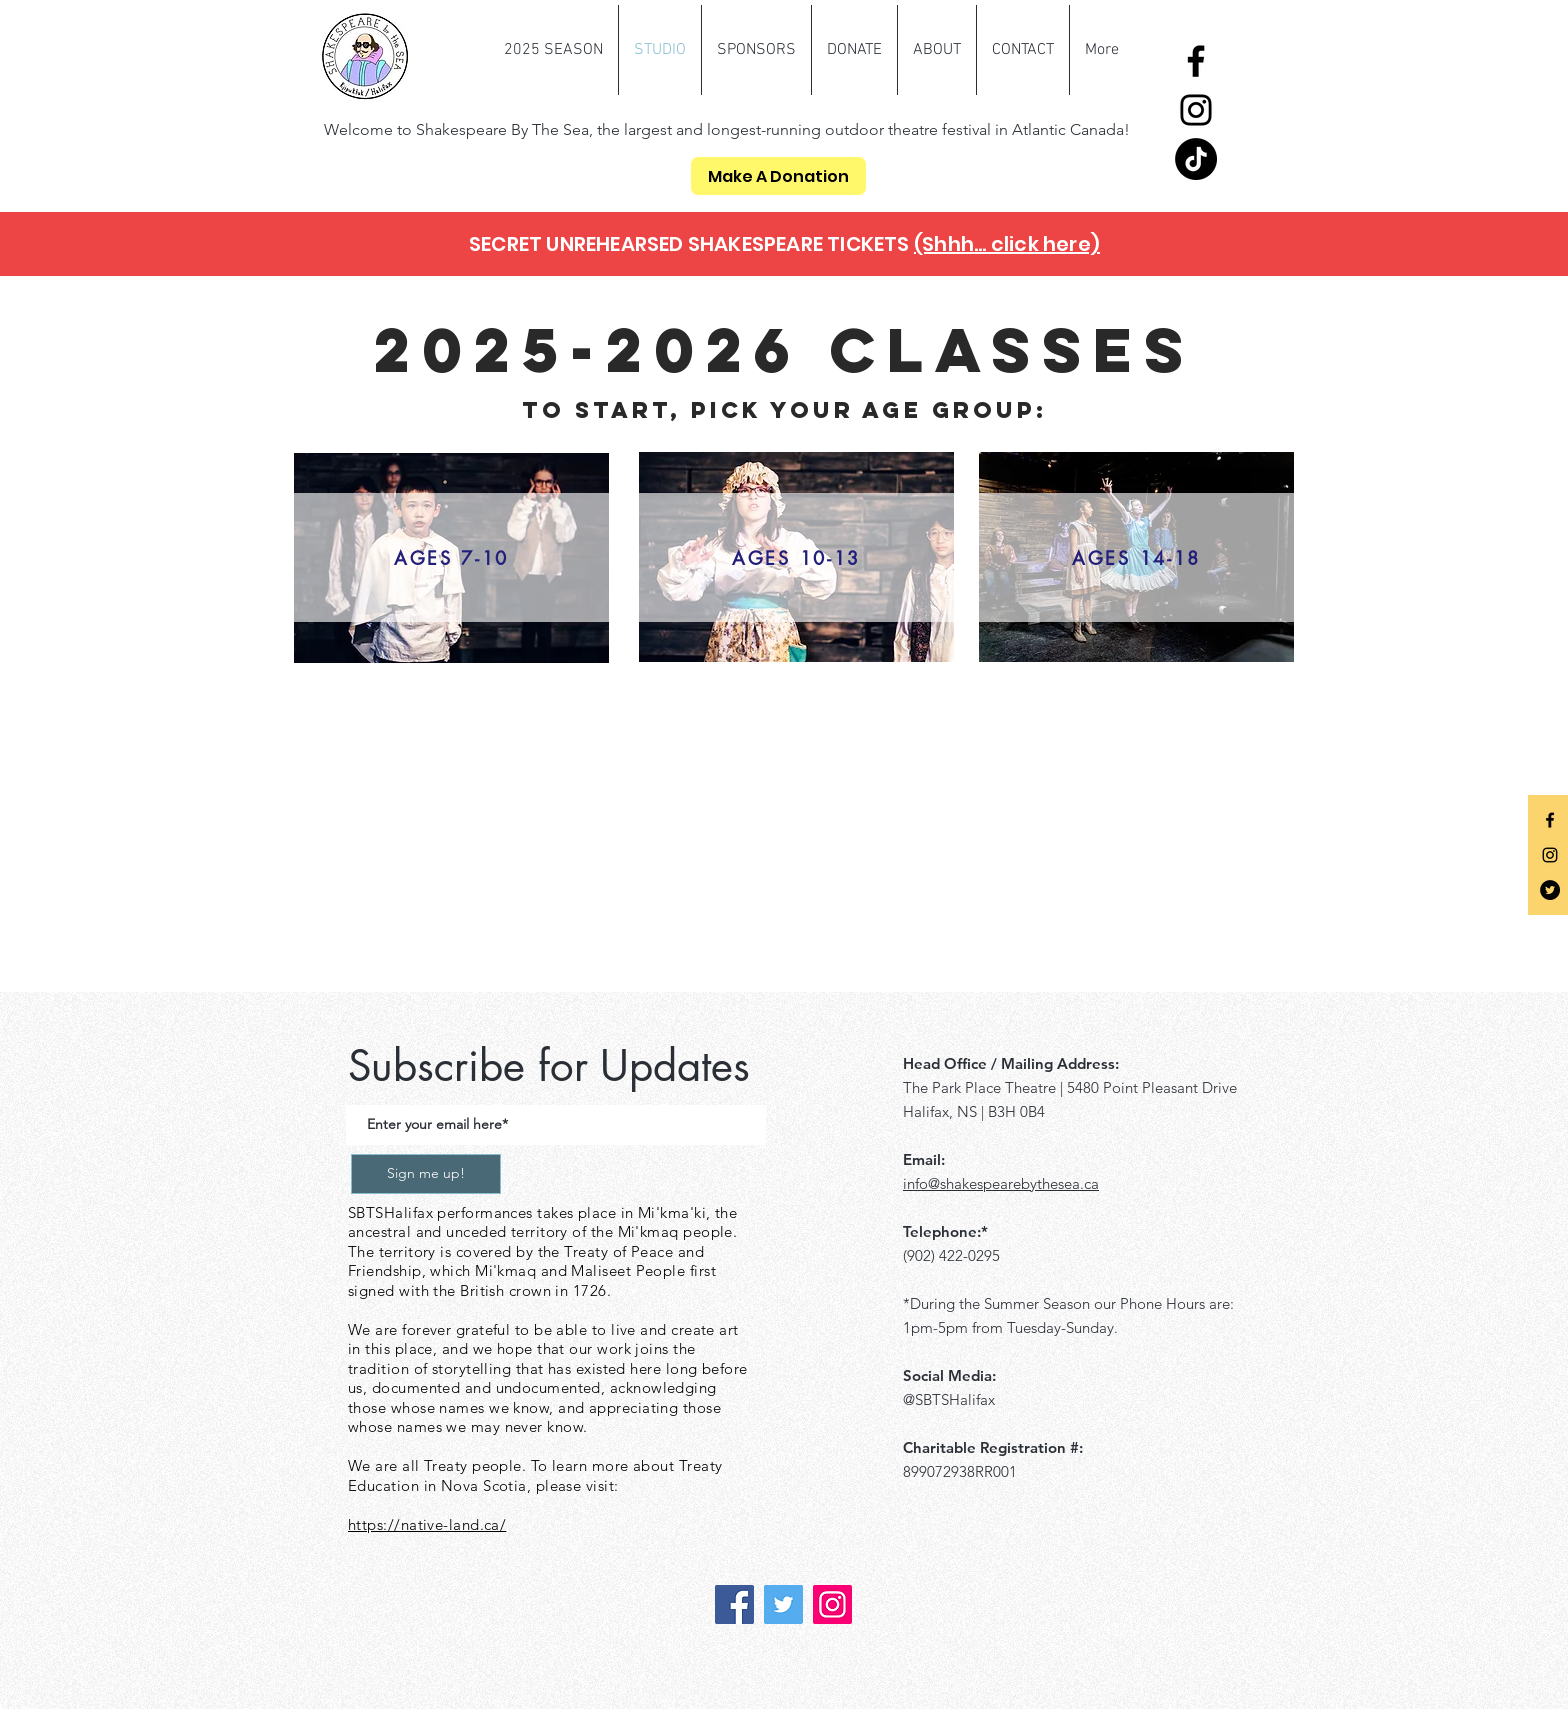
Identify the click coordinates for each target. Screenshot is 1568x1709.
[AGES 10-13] (796, 557)
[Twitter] (1550, 890)
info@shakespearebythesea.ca (1001, 1183)
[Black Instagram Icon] (1550, 855)
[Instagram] (1196, 110)
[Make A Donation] (778, 176)
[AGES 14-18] (1136, 557)
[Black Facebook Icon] (1550, 820)
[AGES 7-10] (451, 557)
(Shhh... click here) (1007, 244)
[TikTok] (1196, 159)
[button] (553, 50)
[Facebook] (1196, 61)
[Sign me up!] (426, 1174)
